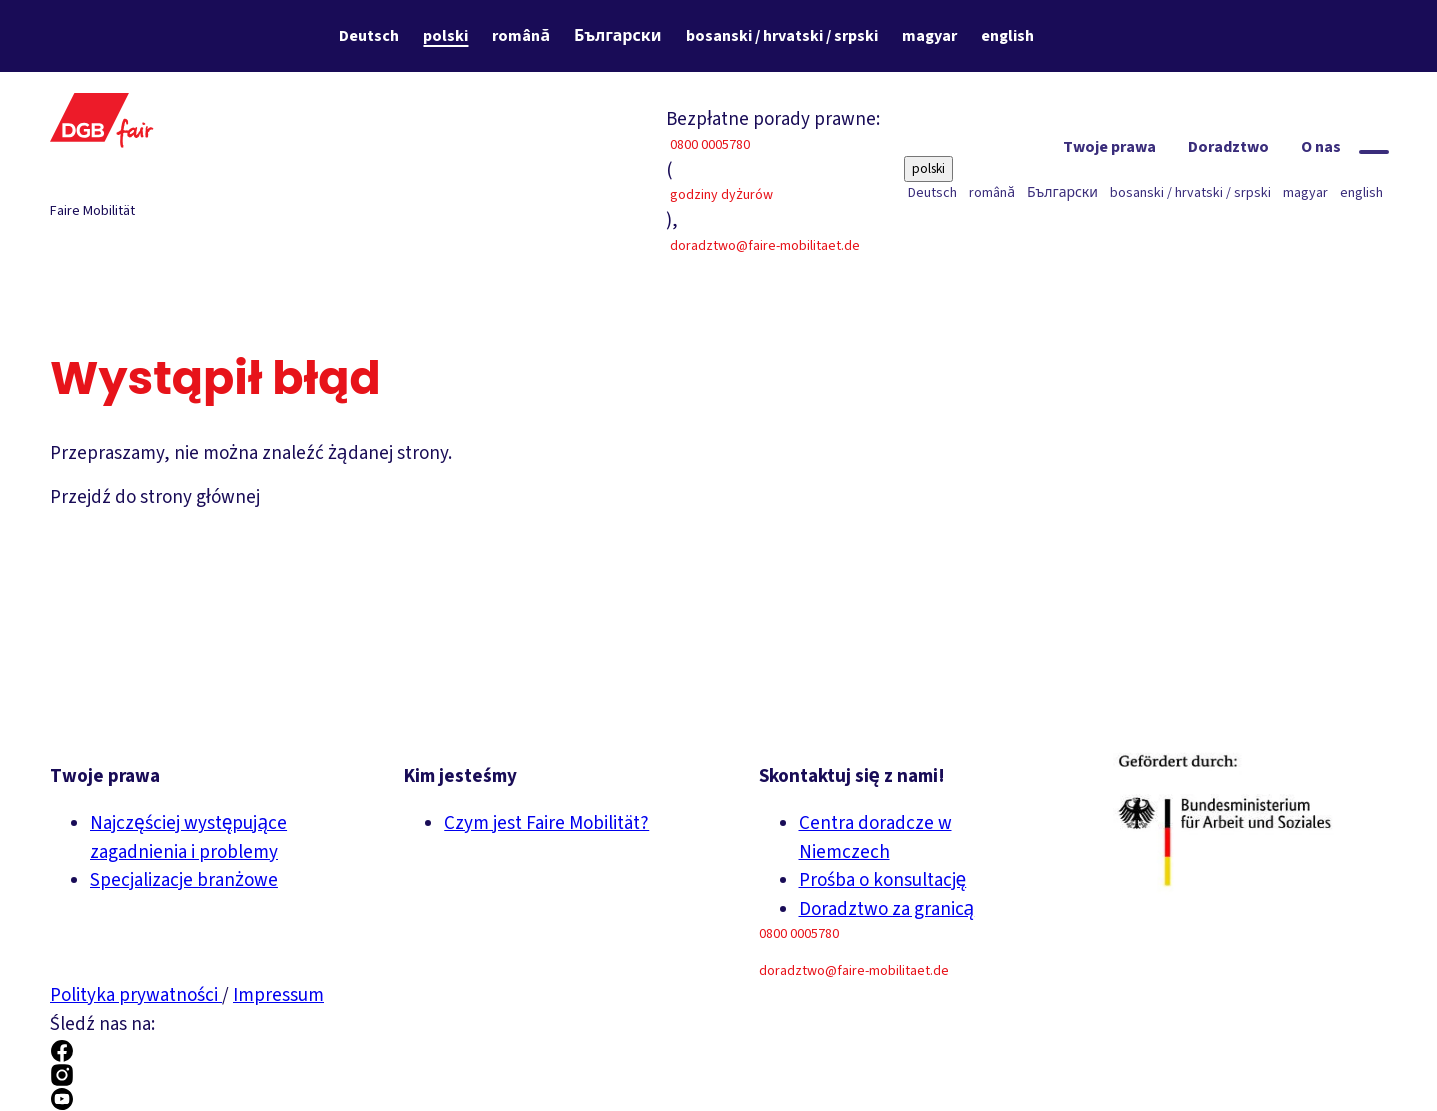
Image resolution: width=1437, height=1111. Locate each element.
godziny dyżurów (721, 195)
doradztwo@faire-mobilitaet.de (765, 246)
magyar (929, 36)
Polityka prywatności (136, 995)
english (1007, 36)
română (521, 36)
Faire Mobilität (92, 211)
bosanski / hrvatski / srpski (782, 36)
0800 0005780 (710, 145)
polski (445, 36)
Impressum (278, 995)
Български (617, 36)
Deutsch (369, 36)
